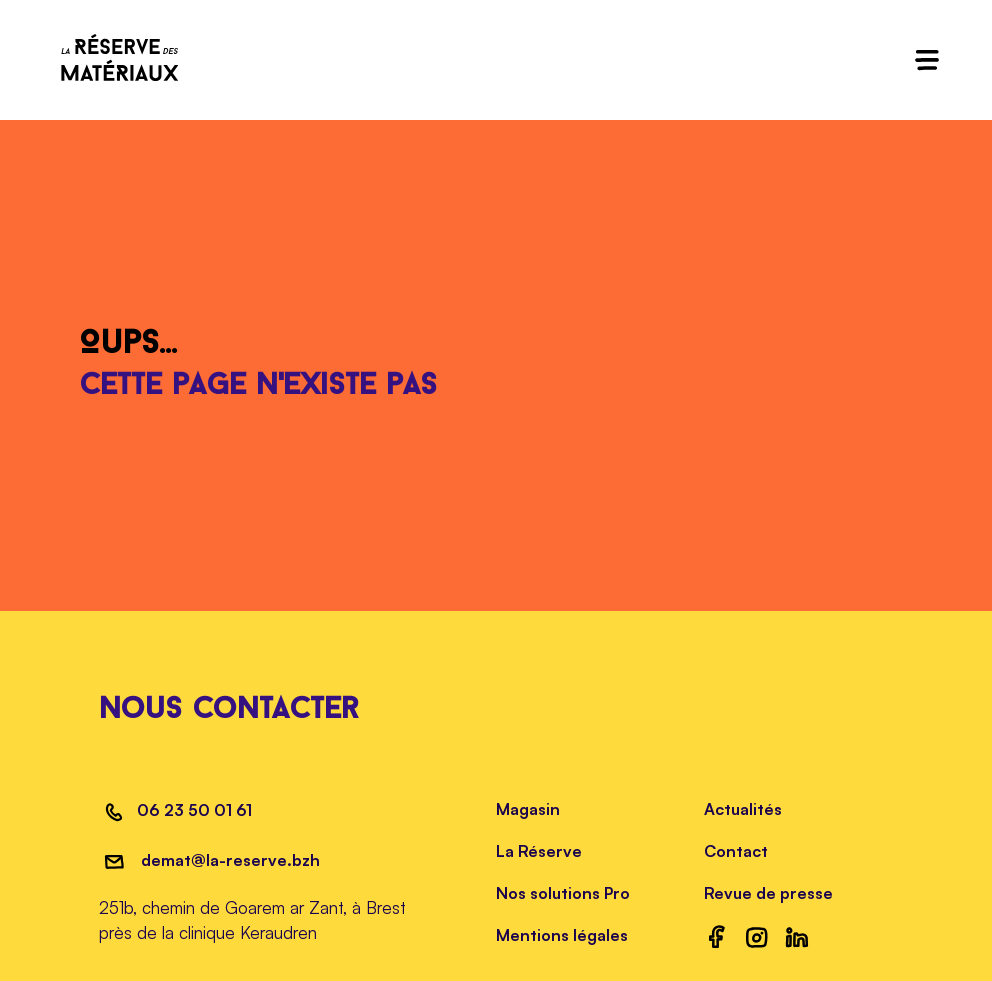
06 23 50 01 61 (194, 810)
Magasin (528, 809)
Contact (736, 851)
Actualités (743, 809)
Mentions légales (562, 935)
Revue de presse (768, 893)
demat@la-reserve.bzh (228, 860)
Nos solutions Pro (563, 893)
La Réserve (539, 851)
